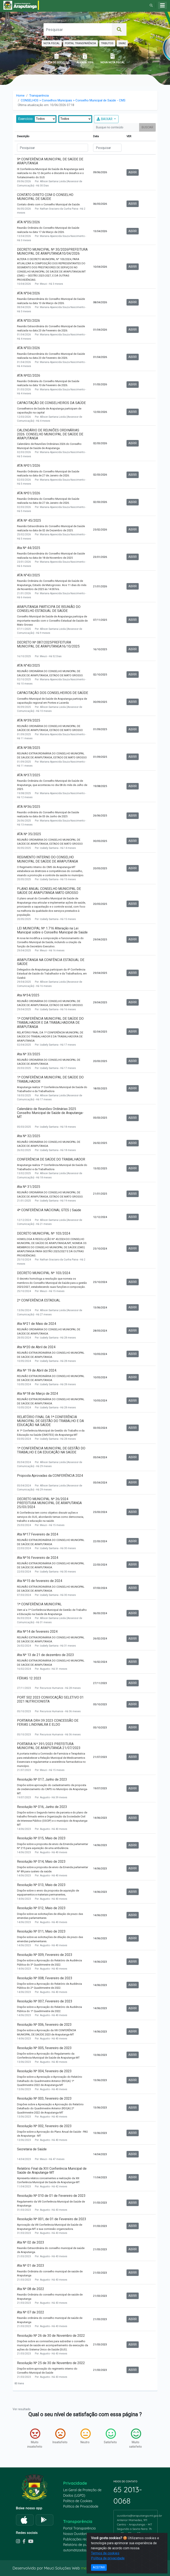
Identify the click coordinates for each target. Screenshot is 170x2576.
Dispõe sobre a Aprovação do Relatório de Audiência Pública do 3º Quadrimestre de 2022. (52, 1959)
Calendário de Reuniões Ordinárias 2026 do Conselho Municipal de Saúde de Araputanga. (52, 439)
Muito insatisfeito (34, 2438)
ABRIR (132, 172)
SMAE (122, 43)
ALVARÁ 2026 (84, 58)
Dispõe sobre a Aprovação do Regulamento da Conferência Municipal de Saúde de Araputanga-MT (52, 2052)
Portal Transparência (79, 2528)
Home (20, 95)
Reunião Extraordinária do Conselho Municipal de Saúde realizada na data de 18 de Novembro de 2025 (52, 552)
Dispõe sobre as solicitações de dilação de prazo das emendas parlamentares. (52, 1936)
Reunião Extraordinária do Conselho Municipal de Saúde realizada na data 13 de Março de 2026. (52, 298)
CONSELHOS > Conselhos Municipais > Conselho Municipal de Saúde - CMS (73, 100)
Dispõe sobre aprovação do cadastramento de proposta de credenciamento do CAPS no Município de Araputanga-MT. (52, 1786)
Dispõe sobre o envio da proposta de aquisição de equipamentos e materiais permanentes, (52, 1889)
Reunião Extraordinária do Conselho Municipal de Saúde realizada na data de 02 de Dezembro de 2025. (52, 525)
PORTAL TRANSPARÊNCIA (80, 43)
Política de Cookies (77, 2501)
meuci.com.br (92, 2568)
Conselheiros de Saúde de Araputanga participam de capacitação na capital (52, 407)
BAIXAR (105, 119)
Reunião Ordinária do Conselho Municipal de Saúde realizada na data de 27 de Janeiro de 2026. (52, 470)
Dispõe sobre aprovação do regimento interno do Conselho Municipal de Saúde (52, 2367)
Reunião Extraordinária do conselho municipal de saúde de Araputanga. (52, 2247)
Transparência (39, 95)
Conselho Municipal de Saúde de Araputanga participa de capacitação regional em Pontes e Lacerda (52, 697)
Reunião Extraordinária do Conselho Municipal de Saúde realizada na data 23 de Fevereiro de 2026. (52, 325)
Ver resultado (21, 2409)
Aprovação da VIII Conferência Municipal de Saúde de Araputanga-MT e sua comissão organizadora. (52, 2223)
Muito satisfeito (135, 2438)
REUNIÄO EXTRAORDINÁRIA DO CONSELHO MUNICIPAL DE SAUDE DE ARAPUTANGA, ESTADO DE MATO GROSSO (52, 752)
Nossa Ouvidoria (76, 2534)
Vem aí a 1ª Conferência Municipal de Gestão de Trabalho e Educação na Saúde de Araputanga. (52, 1609)
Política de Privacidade (81, 2506)
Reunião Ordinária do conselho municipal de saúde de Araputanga (52, 2270)
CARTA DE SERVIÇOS (56, 58)
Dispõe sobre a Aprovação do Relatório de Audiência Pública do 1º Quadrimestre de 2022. (52, 2006)
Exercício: (25, 119)
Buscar (147, 127)
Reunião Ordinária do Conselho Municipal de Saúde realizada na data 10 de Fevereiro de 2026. (52, 380)
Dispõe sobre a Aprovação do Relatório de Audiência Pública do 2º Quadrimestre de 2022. (52, 1983)
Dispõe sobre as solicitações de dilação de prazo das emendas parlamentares (52, 1912)
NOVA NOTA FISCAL (112, 58)
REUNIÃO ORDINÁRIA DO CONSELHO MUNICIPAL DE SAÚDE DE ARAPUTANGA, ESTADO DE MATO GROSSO (52, 725)
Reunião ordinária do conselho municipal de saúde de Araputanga (52, 2317)
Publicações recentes (79, 2539)
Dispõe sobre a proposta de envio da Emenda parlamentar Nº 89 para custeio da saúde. (52, 1866)
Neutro (85, 2436)
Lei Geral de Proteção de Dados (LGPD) (82, 2493)
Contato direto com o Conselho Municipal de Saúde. (52, 199)
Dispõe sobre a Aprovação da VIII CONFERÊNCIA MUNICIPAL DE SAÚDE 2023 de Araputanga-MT (52, 2029)
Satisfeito (110, 2436)
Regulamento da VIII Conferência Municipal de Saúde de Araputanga (52, 2200)
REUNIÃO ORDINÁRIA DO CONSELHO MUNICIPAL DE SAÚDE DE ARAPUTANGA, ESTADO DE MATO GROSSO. (52, 1000)
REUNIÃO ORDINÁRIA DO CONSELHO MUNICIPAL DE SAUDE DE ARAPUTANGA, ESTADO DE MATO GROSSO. (52, 670)
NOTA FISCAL (51, 43)
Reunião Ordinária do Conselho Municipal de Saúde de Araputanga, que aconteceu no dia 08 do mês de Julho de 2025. (52, 782)
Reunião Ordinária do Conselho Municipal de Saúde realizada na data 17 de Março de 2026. (52, 227)
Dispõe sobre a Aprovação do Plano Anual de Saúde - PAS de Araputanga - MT (52, 2130)
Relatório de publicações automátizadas (82, 2547)
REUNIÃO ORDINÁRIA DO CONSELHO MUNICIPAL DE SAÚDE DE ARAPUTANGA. (52, 1059)
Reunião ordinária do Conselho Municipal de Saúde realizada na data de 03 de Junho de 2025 (52, 811)
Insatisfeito (60, 2436)
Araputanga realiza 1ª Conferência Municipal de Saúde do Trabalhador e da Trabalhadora (52, 1164)
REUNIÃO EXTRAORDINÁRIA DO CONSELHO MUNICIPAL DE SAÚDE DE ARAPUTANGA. (52, 1351)
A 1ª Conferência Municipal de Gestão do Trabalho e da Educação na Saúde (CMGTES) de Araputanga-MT (52, 1425)
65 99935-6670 (129, 2538)
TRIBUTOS (107, 43)
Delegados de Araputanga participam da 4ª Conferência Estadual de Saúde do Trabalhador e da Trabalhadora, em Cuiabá (52, 968)
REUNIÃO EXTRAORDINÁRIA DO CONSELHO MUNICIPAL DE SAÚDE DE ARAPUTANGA (52, 1659)
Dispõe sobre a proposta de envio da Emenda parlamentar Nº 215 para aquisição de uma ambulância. (52, 1843)
